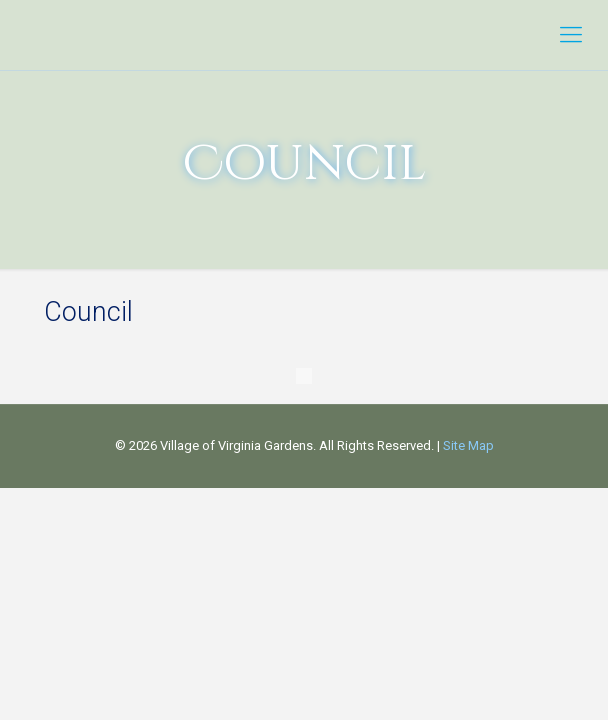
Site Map (468, 445)
